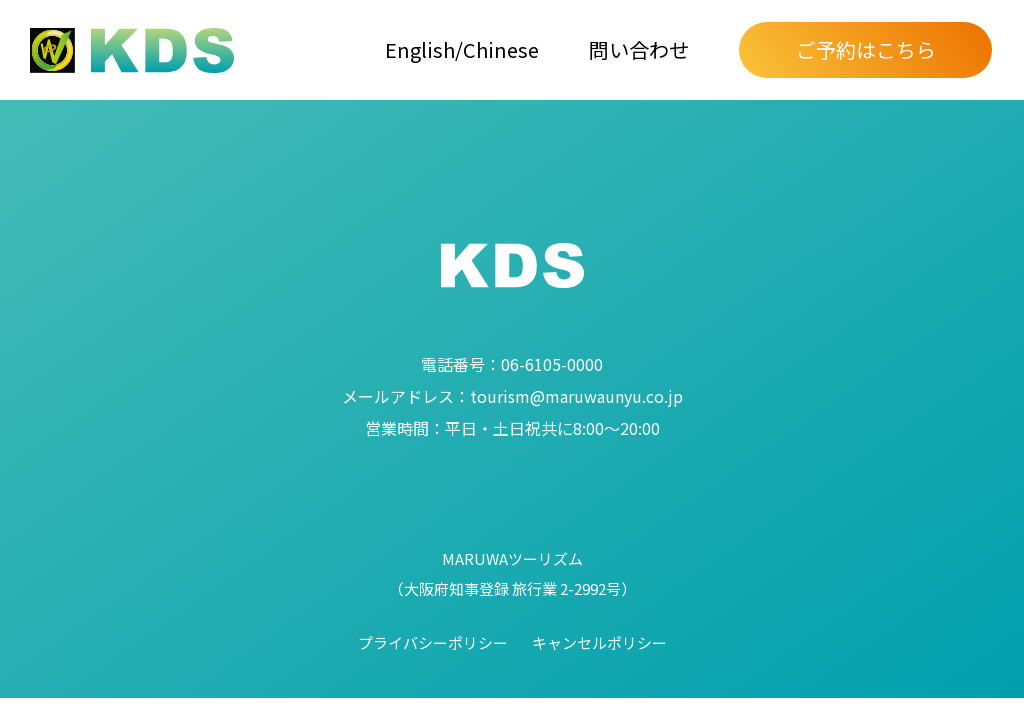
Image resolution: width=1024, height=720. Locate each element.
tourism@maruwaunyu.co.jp (512, 396)
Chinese (501, 49)
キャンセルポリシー (599, 642)
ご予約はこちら (866, 49)
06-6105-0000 (512, 364)
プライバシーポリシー (433, 642)
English (420, 49)
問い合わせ (639, 49)
